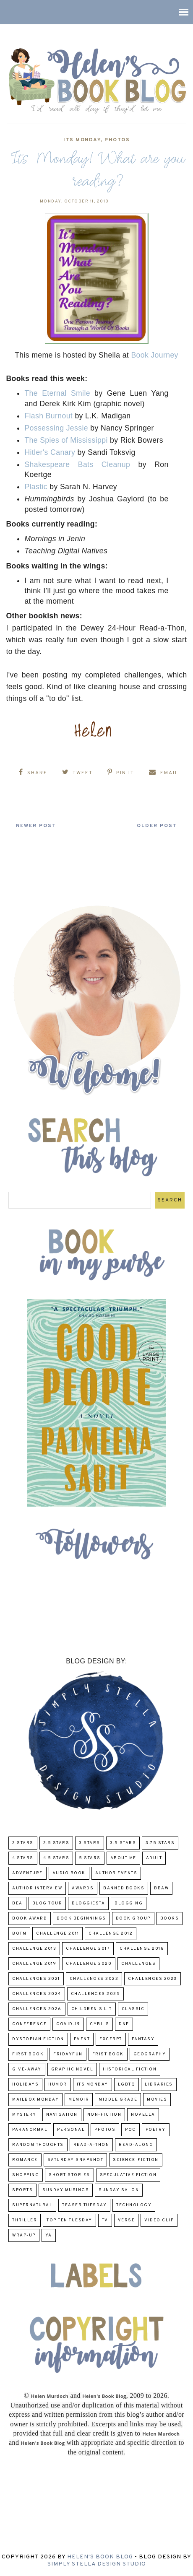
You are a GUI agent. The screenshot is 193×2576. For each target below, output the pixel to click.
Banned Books (123, 1888)
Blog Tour (47, 1903)
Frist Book (108, 2054)
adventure (27, 1873)
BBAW (161, 1888)
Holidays (25, 2084)
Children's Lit (91, 2009)
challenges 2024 (36, 1994)
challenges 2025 (95, 1994)
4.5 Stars (56, 1858)
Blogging (129, 1903)
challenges (138, 1963)
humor (57, 2084)
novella (143, 2114)
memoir (78, 2099)
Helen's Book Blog (100, 2556)
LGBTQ (127, 2084)
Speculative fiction (128, 2175)
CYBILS (99, 2024)
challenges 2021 (36, 1979)
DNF (124, 2024)
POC (130, 2129)
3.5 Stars (123, 1843)
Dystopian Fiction (38, 2039)
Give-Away (27, 2069)
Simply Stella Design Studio (96, 2564)
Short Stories (69, 2175)
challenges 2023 (152, 1979)
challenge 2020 (89, 1963)
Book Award (29, 1918)
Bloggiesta (88, 1903)
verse (126, 2220)
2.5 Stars (56, 1843)
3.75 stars (160, 1843)
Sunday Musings (65, 2190)
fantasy (143, 2039)
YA (48, 2235)
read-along (136, 2145)
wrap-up (24, 2235)
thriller (24, 2220)
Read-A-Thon (91, 2145)
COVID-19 (68, 2024)
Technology (133, 2205)
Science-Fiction (136, 2160)
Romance (25, 2160)
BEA (17, 1903)
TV (105, 2220)
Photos (117, 140)
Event (82, 2039)
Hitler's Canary (49, 452)
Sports (22, 2190)
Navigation (62, 2114)
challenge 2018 (142, 1948)
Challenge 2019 (34, 1963)
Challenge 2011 (57, 1933)
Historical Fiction (129, 2069)
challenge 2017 (88, 1948)
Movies (157, 2099)
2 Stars (23, 1843)
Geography (149, 2054)
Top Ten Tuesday (69, 2220)
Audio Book (69, 1873)
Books (169, 1918)
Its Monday (82, 140)
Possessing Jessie (56, 428)
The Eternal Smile (57, 393)
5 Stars (90, 1858)
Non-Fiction (104, 2114)
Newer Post (36, 825)
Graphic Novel (72, 2069)
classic (133, 2009)
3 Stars (89, 1843)
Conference (29, 2024)
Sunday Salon (119, 2190)
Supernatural (32, 2205)
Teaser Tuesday (84, 2205)
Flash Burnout (48, 416)
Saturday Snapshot (75, 2160)
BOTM (19, 1933)
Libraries (159, 2084)
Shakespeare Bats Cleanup (77, 464)
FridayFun (68, 2054)
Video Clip (159, 2220)
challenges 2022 (94, 1979)
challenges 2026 (37, 2009)
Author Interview (37, 1888)
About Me (123, 1858)
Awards (83, 1888)
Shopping (25, 2175)
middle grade (118, 2099)
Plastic (35, 487)
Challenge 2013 (34, 1948)
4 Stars (23, 1858)
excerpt (110, 2039)
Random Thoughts (38, 2145)
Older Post (157, 825)
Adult (154, 1858)
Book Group (133, 1918)
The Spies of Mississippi (65, 440)
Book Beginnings (81, 1918)
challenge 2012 (111, 1933)
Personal (71, 2129)
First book (28, 2054)
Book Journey (154, 355)
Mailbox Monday (35, 2099)
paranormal (29, 2129)
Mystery (24, 2114)
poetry (156, 2129)
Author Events (116, 1873)
